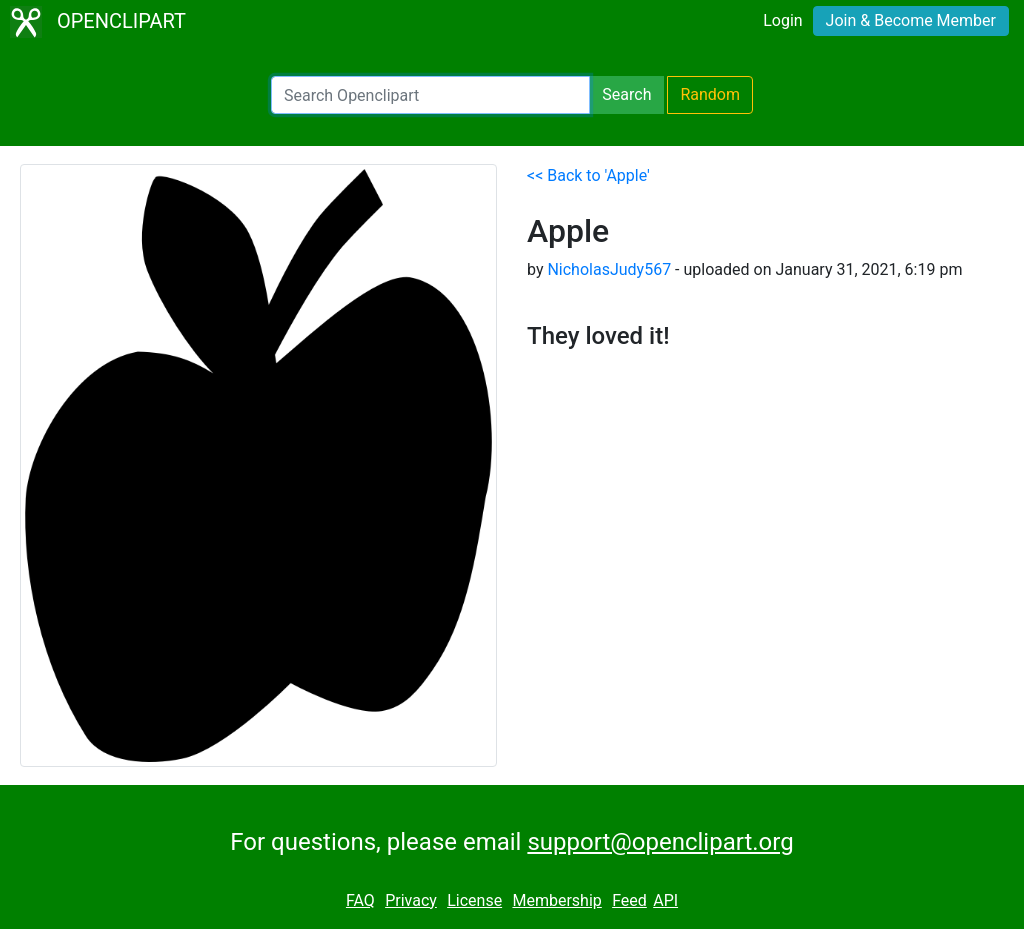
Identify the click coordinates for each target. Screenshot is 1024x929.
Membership (556, 900)
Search (626, 94)
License (474, 900)
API (665, 900)
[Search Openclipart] (430, 95)
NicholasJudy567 (609, 269)
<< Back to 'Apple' (588, 175)
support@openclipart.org (660, 842)
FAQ (360, 900)
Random (710, 94)
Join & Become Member (911, 20)
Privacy (411, 900)
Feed (629, 900)
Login (782, 20)
